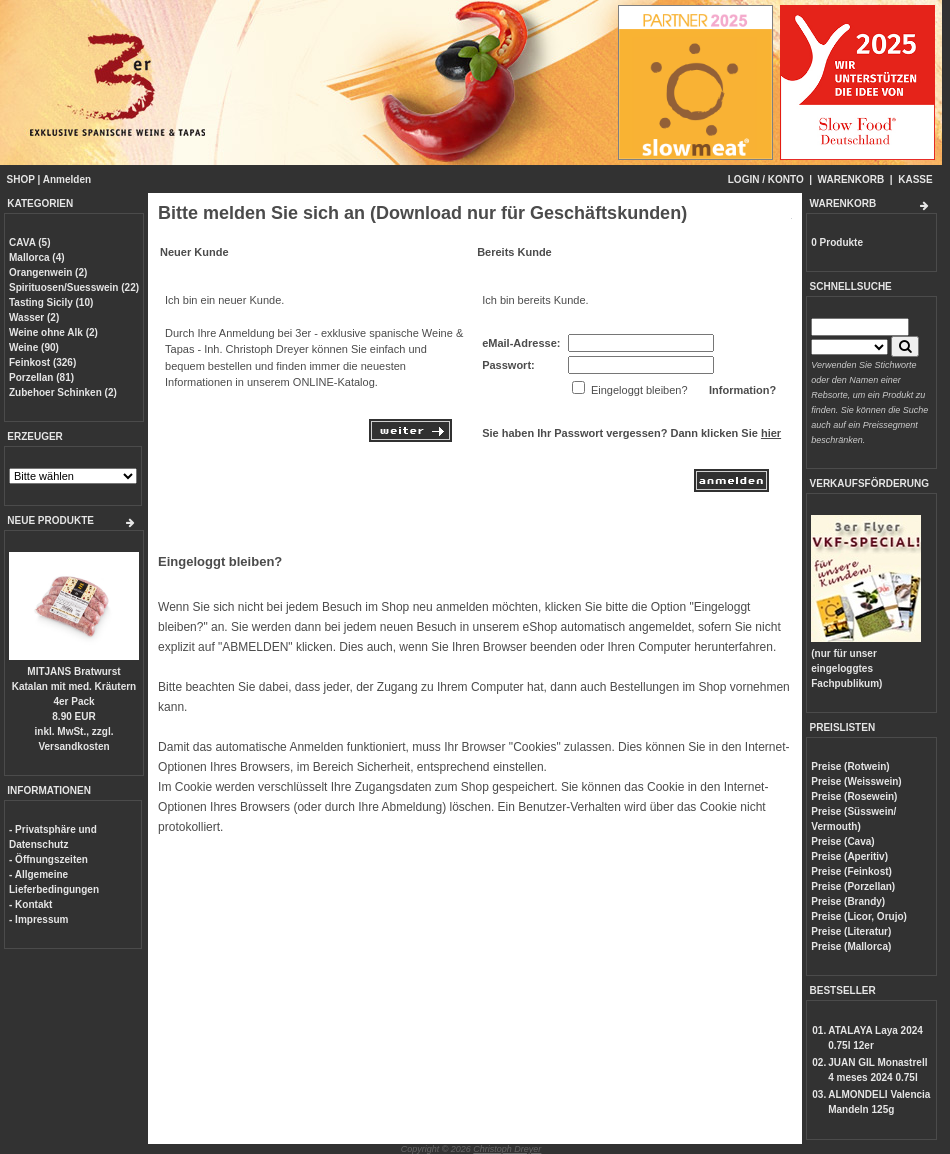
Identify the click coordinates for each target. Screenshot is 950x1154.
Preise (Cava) (842, 841)
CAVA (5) (29, 242)
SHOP (21, 179)
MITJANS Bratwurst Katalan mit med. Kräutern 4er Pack (74, 686)
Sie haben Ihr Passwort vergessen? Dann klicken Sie (631, 433)
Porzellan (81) (41, 377)
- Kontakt (30, 904)
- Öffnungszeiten (48, 859)
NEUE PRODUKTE (50, 520)
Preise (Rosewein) (854, 796)
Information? (742, 390)
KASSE (915, 179)
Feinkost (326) (42, 362)
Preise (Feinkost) (851, 871)
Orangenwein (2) (48, 272)
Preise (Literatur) (851, 931)
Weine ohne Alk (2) (53, 332)
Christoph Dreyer (507, 1149)
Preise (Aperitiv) (849, 856)
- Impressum (38, 919)
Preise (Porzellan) (853, 886)
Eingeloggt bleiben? (220, 561)
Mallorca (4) (37, 257)
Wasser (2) (34, 317)
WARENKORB (851, 179)
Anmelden (67, 179)
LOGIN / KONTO (766, 179)
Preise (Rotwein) (850, 766)
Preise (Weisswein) (856, 781)
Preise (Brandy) (848, 901)
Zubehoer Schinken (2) (63, 392)
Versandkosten (73, 746)
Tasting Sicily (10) (51, 302)
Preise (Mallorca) (851, 946)
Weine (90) (34, 347)
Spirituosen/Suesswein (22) (74, 287)
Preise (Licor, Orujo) (859, 916)
